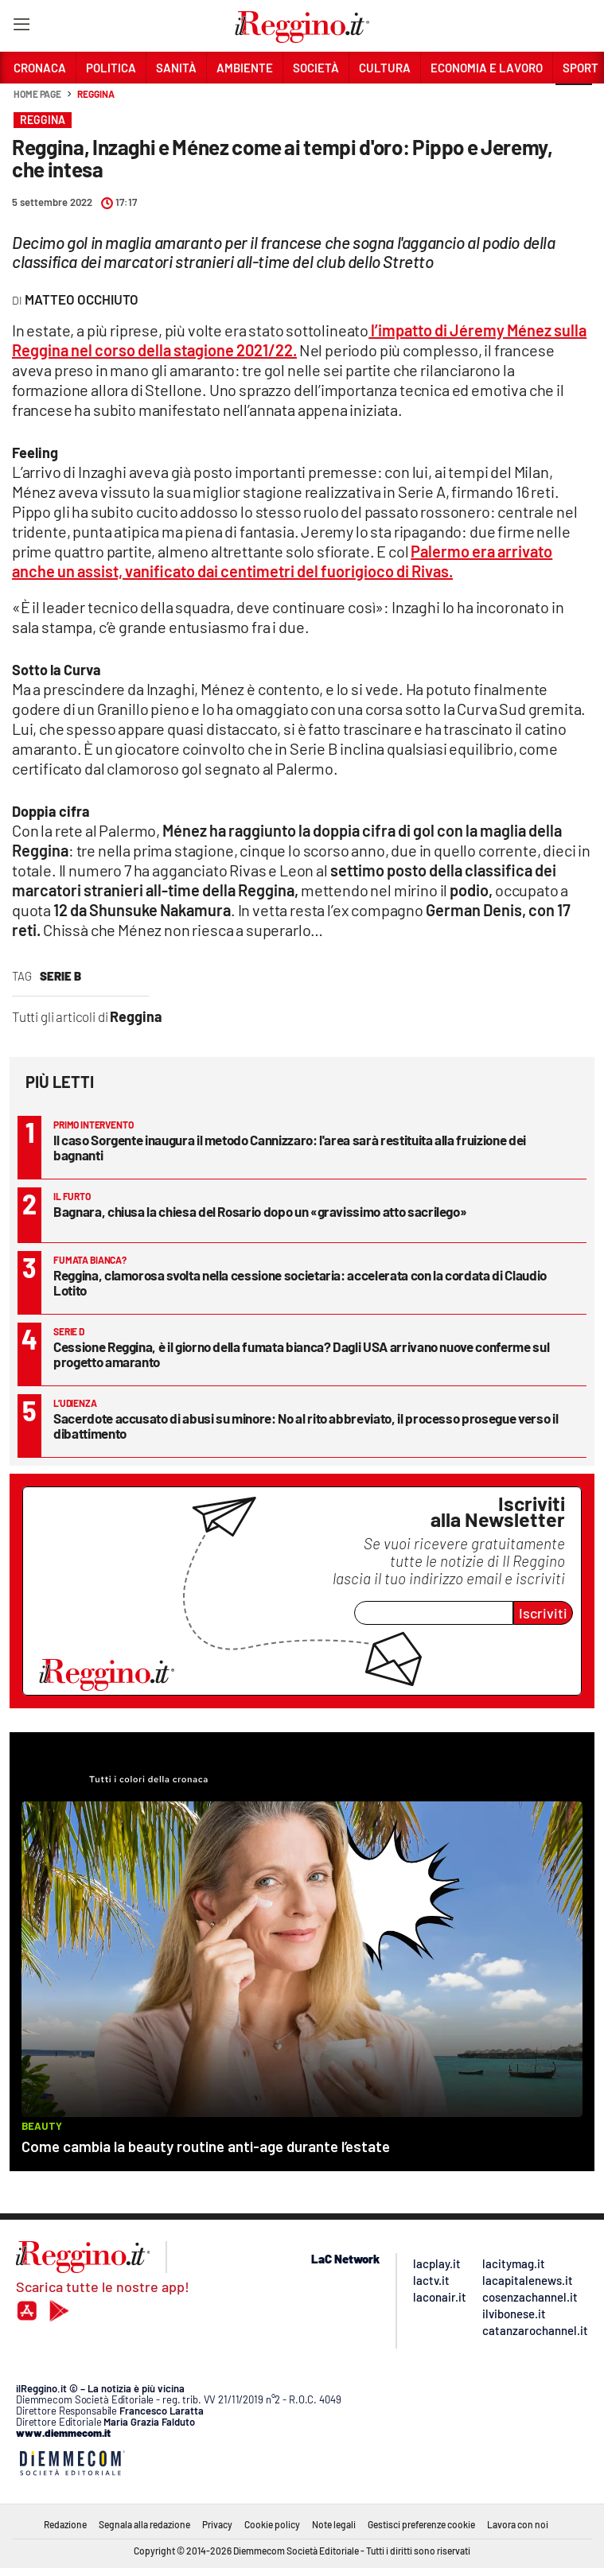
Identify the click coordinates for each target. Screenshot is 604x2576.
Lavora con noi (517, 2524)
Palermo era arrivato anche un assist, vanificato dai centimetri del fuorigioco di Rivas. (282, 561)
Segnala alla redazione (144, 2524)
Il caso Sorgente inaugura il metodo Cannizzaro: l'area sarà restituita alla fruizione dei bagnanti (289, 1147)
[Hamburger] (21, 27)
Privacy (217, 2524)
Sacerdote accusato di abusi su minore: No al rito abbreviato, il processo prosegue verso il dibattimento (305, 1425)
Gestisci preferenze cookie (421, 2524)
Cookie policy (272, 2524)
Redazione (65, 2524)
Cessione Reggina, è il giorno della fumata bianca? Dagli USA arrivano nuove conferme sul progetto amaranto (301, 1354)
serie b (60, 976)
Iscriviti (543, 1613)
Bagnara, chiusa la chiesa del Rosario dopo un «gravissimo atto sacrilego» (259, 1211)
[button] (573, 103)
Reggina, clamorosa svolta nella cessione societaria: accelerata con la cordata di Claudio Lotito (300, 1282)
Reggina (95, 93)
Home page (37, 93)
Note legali (334, 2524)
